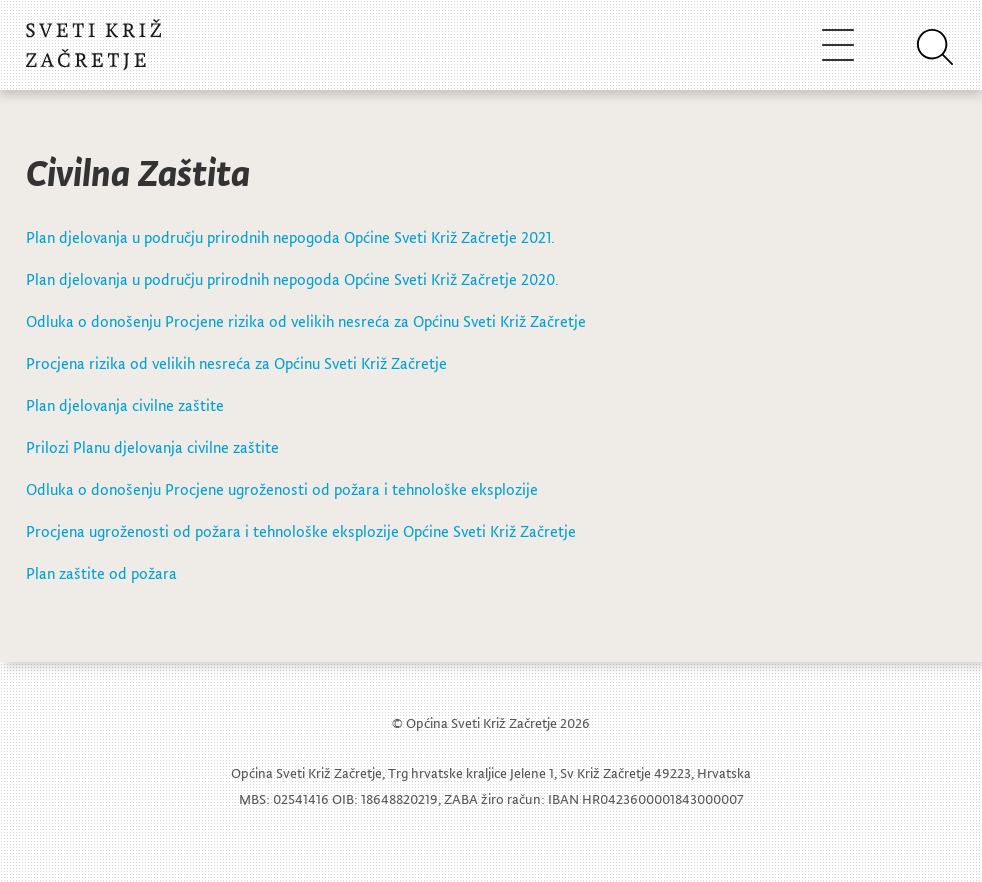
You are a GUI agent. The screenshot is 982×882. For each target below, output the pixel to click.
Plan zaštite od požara (101, 573)
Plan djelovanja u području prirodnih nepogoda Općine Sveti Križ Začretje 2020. (292, 279)
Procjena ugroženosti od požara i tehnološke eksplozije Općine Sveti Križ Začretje (301, 531)
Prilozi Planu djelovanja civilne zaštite (152, 447)
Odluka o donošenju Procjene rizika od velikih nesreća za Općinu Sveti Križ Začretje (306, 321)
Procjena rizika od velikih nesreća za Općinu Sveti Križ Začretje (236, 363)
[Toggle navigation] (838, 44)
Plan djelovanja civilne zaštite (125, 405)
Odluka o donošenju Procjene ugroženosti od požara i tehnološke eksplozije (282, 489)
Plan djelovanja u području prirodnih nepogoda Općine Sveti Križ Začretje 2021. (290, 237)
